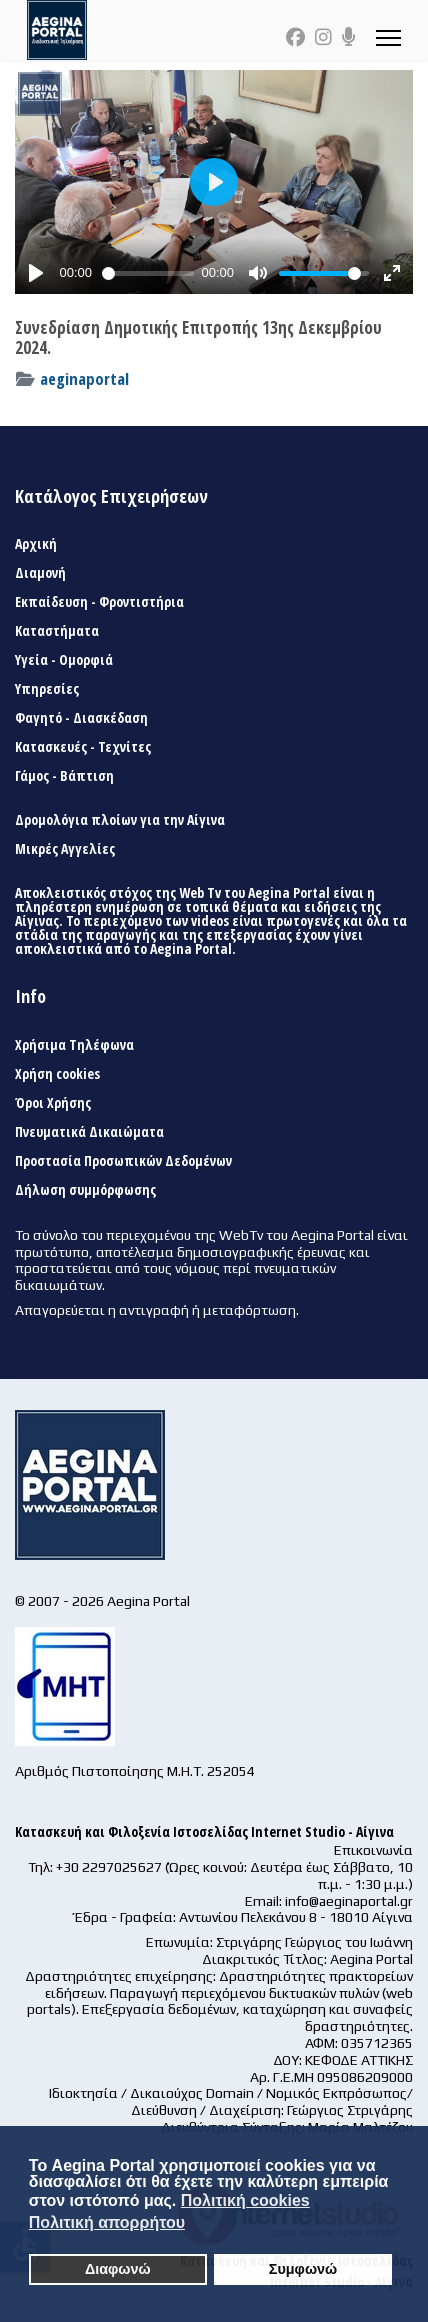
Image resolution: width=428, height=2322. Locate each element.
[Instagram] (323, 37)
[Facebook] (295, 37)
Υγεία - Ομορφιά (64, 660)
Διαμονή (40, 573)
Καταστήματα (57, 631)
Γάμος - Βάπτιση (64, 776)
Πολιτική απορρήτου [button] (107, 2222)
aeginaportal (84, 378)
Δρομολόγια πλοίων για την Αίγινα (120, 820)
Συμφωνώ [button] (303, 2269)
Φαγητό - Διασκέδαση (81, 718)
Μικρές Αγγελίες (65, 849)
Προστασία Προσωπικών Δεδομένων (123, 1161)
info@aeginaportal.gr (349, 1901)
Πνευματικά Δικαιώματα (89, 1132)
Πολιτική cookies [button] (245, 2200)
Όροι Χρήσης (53, 1103)
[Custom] (349, 37)
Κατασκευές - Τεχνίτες (83, 747)
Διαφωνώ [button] (118, 2269)
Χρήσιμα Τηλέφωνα (74, 1045)
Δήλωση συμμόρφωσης (85, 1190)
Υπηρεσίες (47, 689)
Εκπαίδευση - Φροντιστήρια (99, 602)
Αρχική (36, 544)
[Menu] (388, 37)
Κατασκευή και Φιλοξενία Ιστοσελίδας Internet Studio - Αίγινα (204, 1831)
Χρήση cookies (57, 1074)
